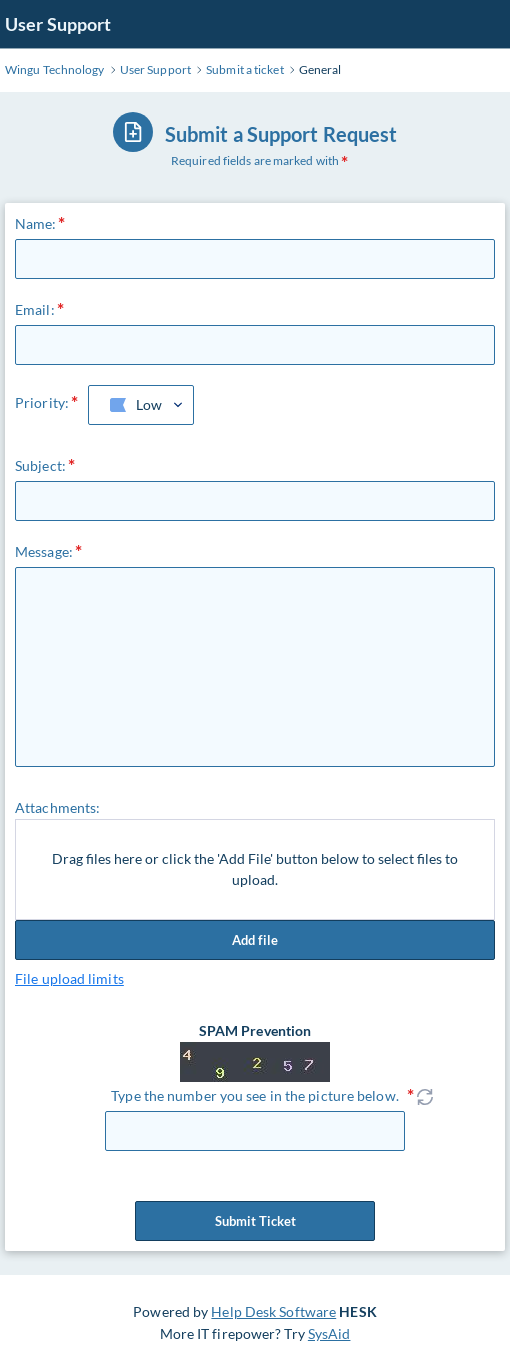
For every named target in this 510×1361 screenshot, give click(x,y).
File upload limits (69, 978)
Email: (35, 309)
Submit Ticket (255, 1221)
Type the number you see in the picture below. (255, 1095)
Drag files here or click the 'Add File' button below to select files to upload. (255, 869)
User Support (58, 24)
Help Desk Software (273, 1311)
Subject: (40, 465)
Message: (44, 551)
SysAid (329, 1333)
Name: (36, 223)
